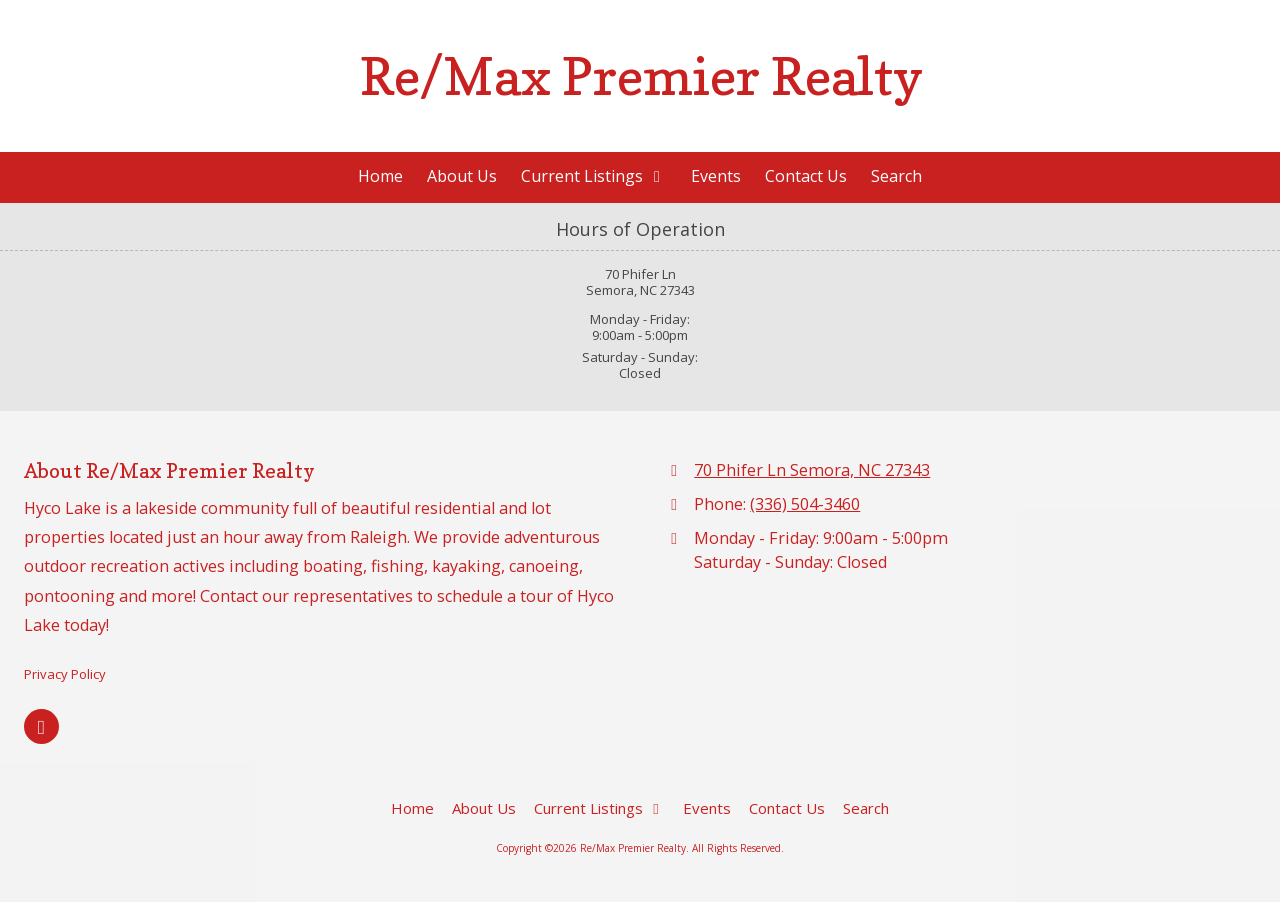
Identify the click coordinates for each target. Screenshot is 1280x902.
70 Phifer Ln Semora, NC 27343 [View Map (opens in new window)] (812, 470)
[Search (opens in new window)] (896, 177)
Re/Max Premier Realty (641, 75)
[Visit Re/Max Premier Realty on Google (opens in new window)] (41, 726)
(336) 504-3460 (805, 504)
